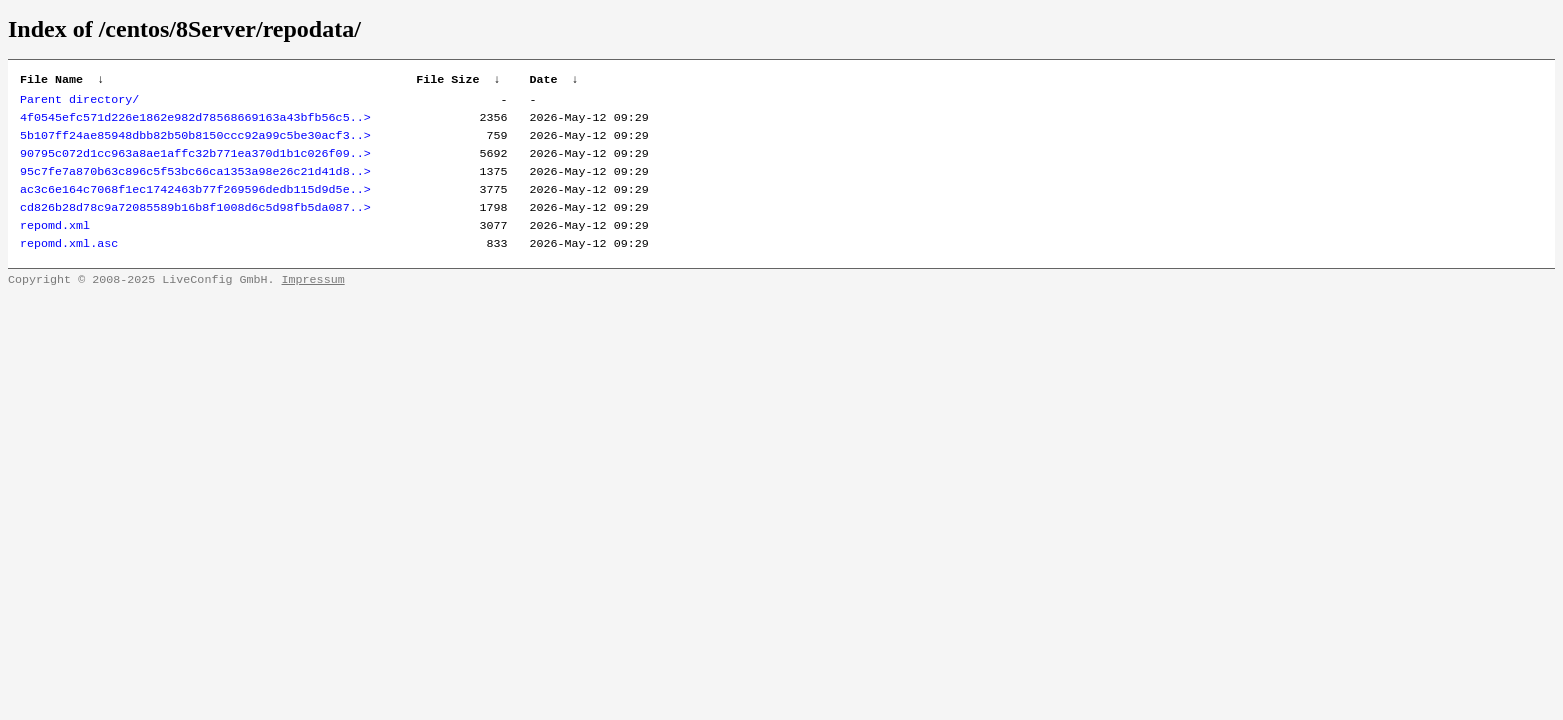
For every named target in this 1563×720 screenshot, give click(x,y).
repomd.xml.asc (69, 263)
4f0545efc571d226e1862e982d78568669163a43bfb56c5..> (195, 123)
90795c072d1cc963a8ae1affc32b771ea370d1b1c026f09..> (195, 163)
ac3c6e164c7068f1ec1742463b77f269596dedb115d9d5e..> (195, 203)
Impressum (313, 301)
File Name (51, 81)
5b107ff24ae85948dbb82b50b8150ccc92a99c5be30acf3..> (195, 143)
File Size (447, 81)
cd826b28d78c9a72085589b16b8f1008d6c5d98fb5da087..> (195, 223)
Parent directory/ (79, 103)
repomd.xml (55, 243)
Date (543, 81)
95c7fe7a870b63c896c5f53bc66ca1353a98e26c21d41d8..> (195, 183)
